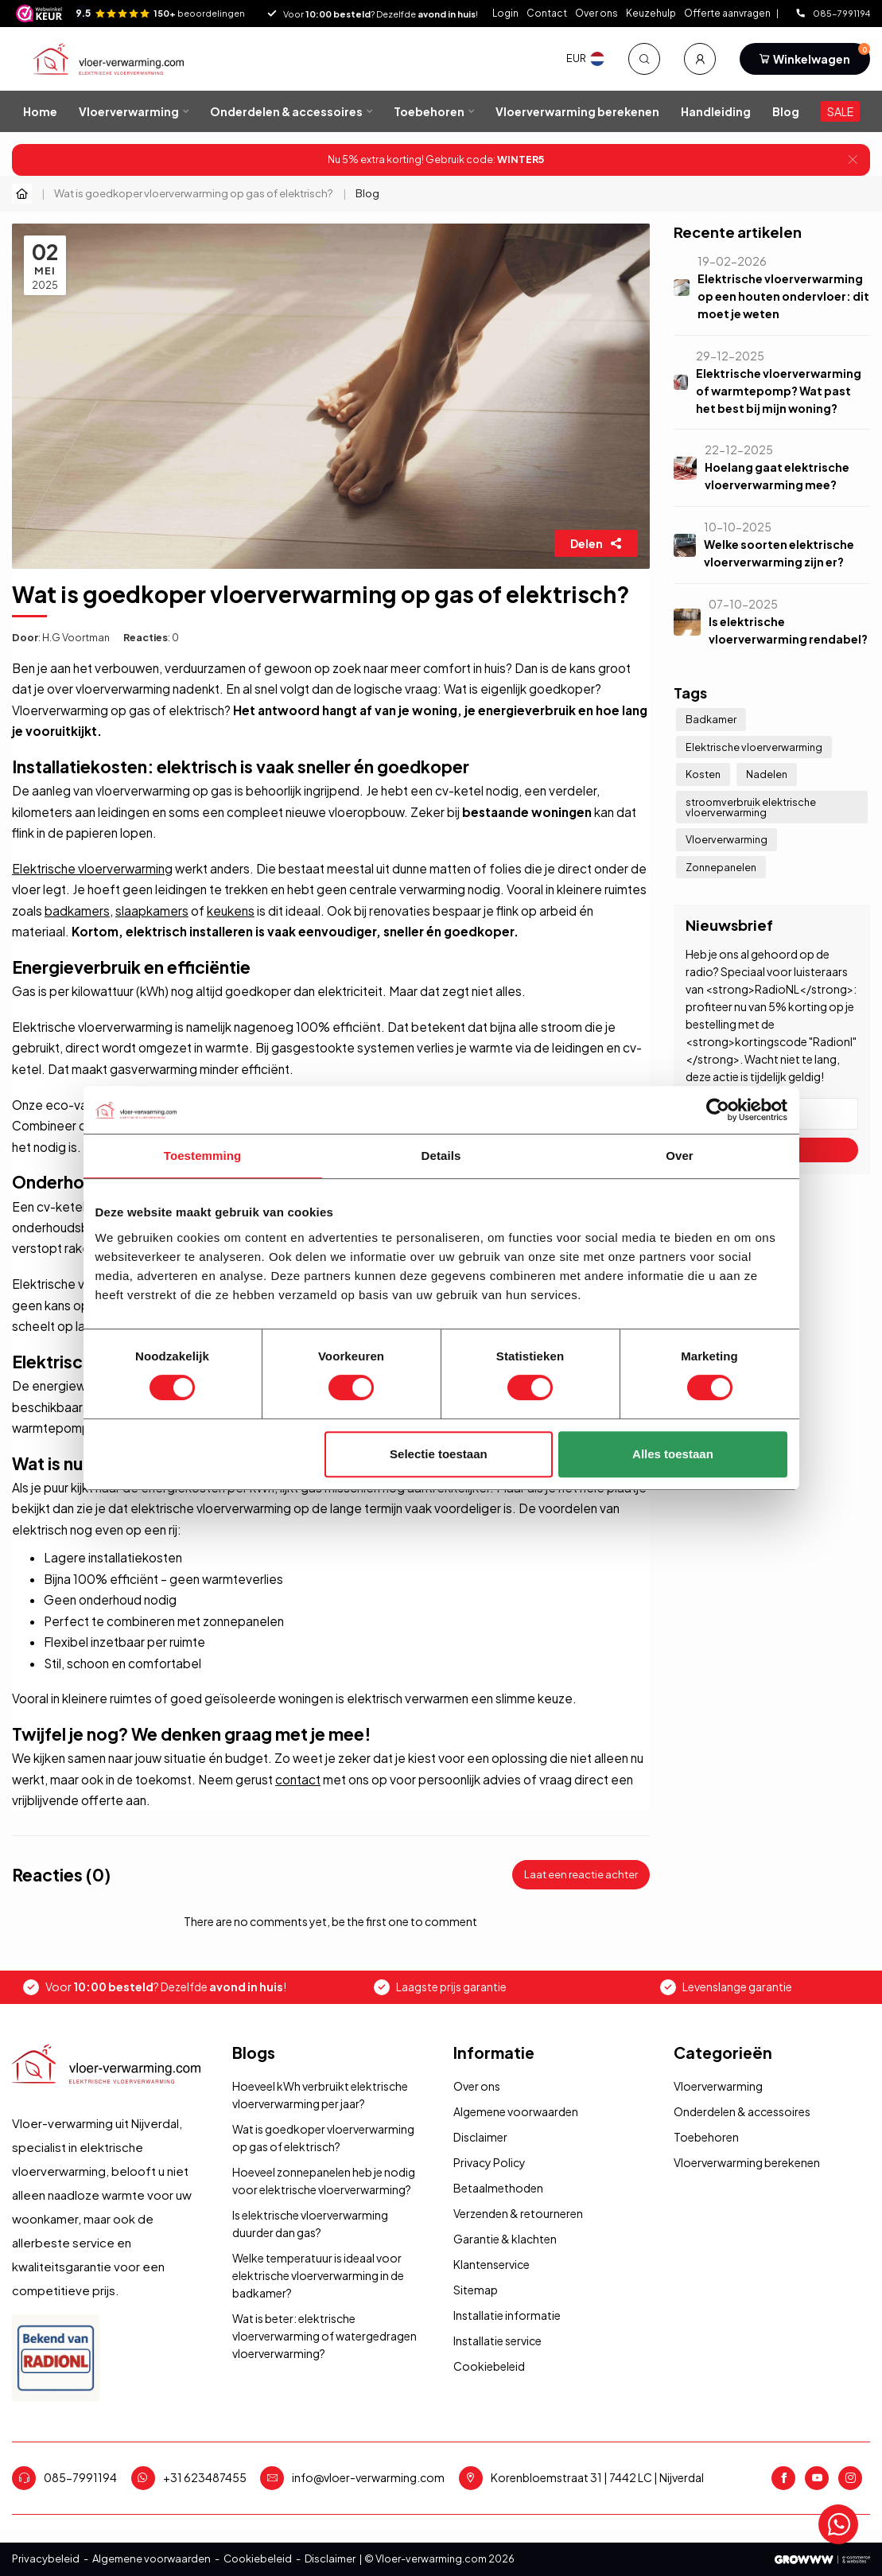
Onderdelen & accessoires (286, 111)
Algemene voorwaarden (515, 2111)
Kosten (703, 774)
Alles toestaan (672, 1454)
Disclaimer (480, 2137)
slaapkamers (151, 910)
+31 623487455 (205, 2477)
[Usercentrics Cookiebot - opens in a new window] (717, 1110)
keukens (230, 910)
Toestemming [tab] (203, 1155)
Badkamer (711, 719)
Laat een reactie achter (581, 1874)
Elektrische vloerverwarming (92, 868)
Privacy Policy (489, 2162)
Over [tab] (680, 1155)
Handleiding (716, 111)
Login (505, 13)
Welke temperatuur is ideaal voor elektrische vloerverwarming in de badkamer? (318, 2275)
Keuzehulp (651, 13)
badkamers (77, 910)
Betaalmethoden (498, 2188)
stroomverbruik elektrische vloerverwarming (751, 807)
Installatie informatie (507, 2315)
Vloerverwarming (129, 111)
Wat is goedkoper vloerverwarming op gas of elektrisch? (193, 193)
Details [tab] (441, 1155)
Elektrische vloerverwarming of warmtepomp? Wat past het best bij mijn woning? (778, 390)
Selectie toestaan (439, 1454)
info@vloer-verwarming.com (368, 2477)
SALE (840, 111)
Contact (546, 13)
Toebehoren (429, 111)
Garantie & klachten (505, 2239)
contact (298, 1779)
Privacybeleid (46, 2558)
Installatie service (497, 2340)
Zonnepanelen (721, 867)
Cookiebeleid (489, 2366)
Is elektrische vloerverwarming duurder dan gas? (310, 2223)
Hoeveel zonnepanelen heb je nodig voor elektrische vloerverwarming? (323, 2181)
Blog (785, 111)
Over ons (596, 13)
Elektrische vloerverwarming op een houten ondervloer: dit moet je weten (783, 296)
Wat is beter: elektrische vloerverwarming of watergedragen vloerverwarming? (324, 2335)
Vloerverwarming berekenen (577, 111)
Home (40, 111)
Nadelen (766, 774)
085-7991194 (833, 13)
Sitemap (475, 2289)
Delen (596, 543)
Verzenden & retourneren (518, 2213)
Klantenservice (491, 2264)
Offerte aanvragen (728, 13)
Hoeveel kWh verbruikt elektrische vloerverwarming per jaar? (320, 2095)
